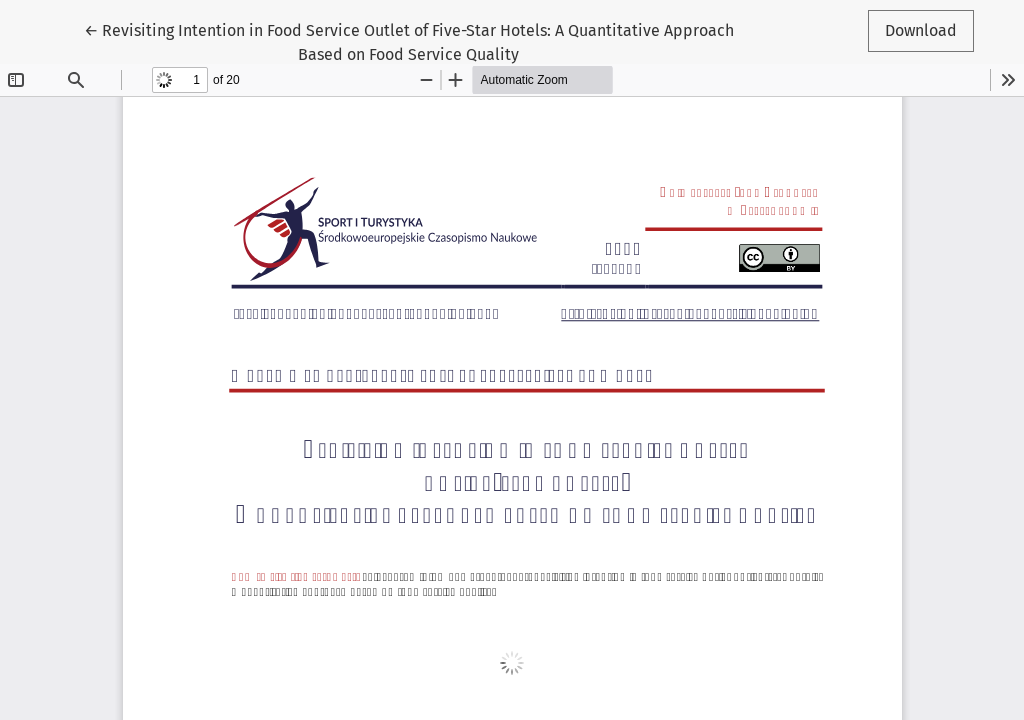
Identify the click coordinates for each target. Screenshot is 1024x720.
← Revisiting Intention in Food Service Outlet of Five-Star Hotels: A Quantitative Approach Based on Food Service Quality (409, 41)
